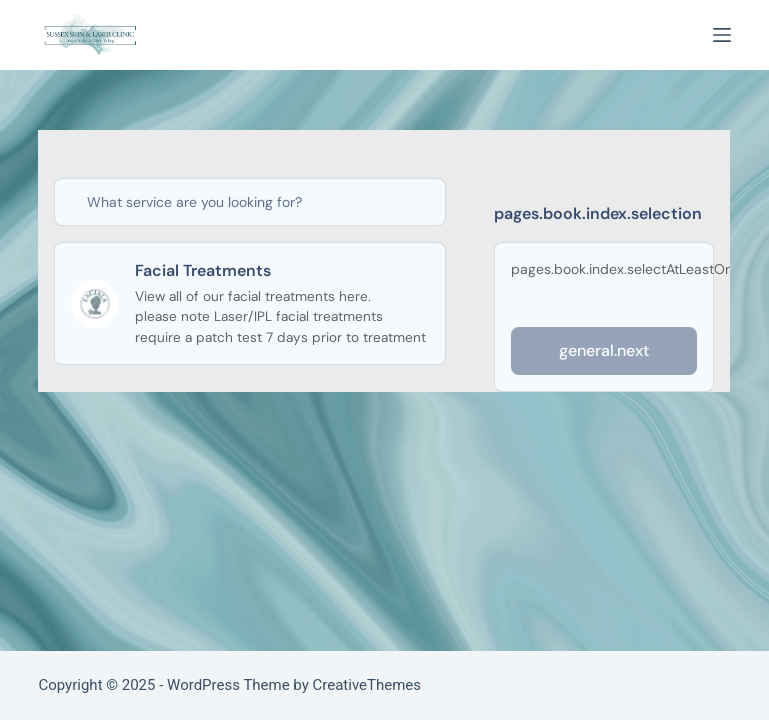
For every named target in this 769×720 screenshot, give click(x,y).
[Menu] (722, 35)
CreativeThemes (367, 685)
